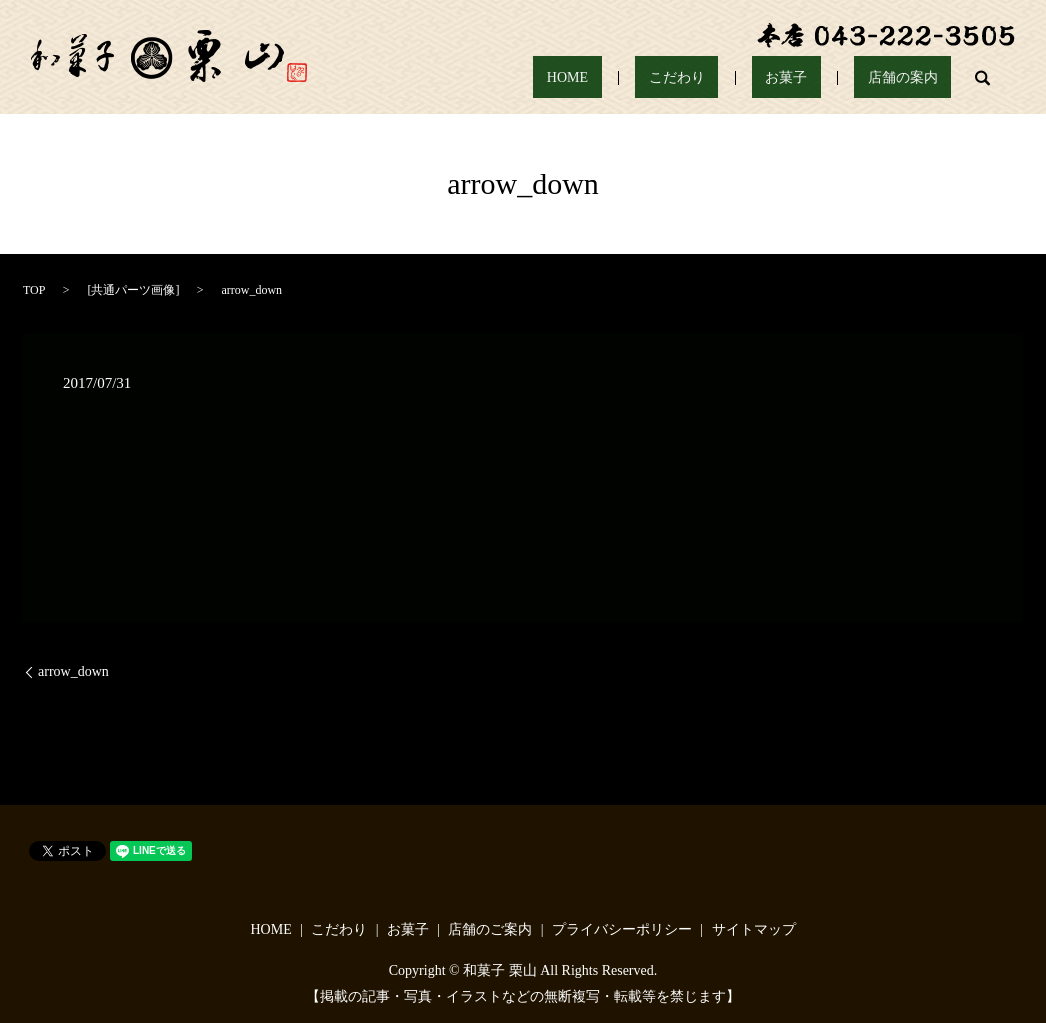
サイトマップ (754, 929)
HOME (660, 78)
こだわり (744, 78)
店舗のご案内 (490, 929)
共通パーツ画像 (133, 290)
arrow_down (73, 671)
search (983, 78)
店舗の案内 (916, 78)
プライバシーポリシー (622, 929)
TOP (34, 290)
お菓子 (826, 78)
